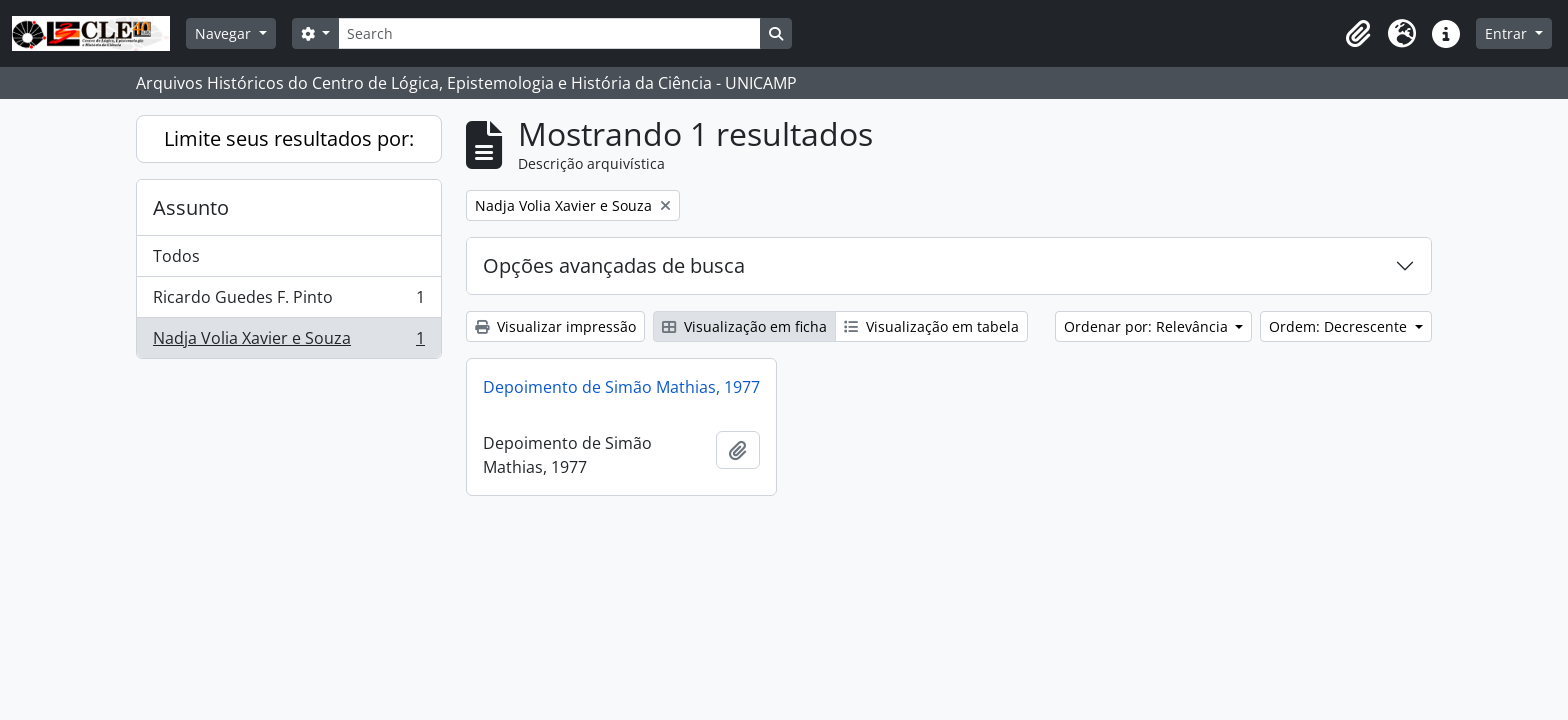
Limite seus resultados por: (289, 138)
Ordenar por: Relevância (1148, 326)
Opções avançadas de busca (614, 265)
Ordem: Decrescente (1340, 326)
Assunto (191, 207)
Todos (176, 256)
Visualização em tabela (931, 326)
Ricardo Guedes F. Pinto (288, 301)
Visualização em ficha (744, 326)
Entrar (1508, 33)
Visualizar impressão (555, 326)
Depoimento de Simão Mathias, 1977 (621, 387)
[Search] (549, 33)
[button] (1358, 34)
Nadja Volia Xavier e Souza (288, 342)
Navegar (225, 33)
